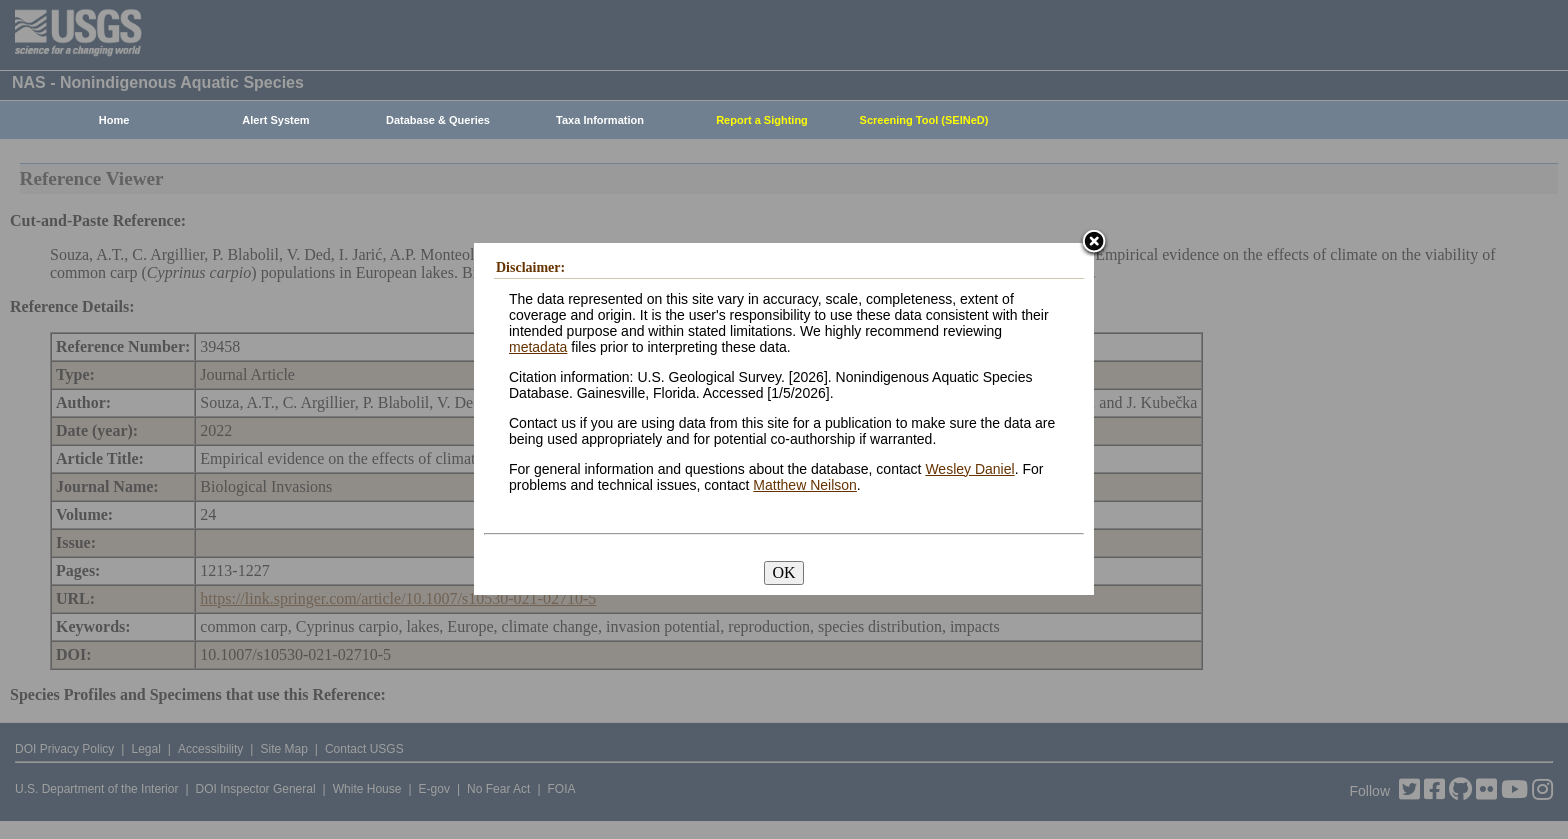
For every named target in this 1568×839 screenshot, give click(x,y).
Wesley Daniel (969, 469)
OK (783, 572)
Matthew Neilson (805, 485)
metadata (538, 347)
